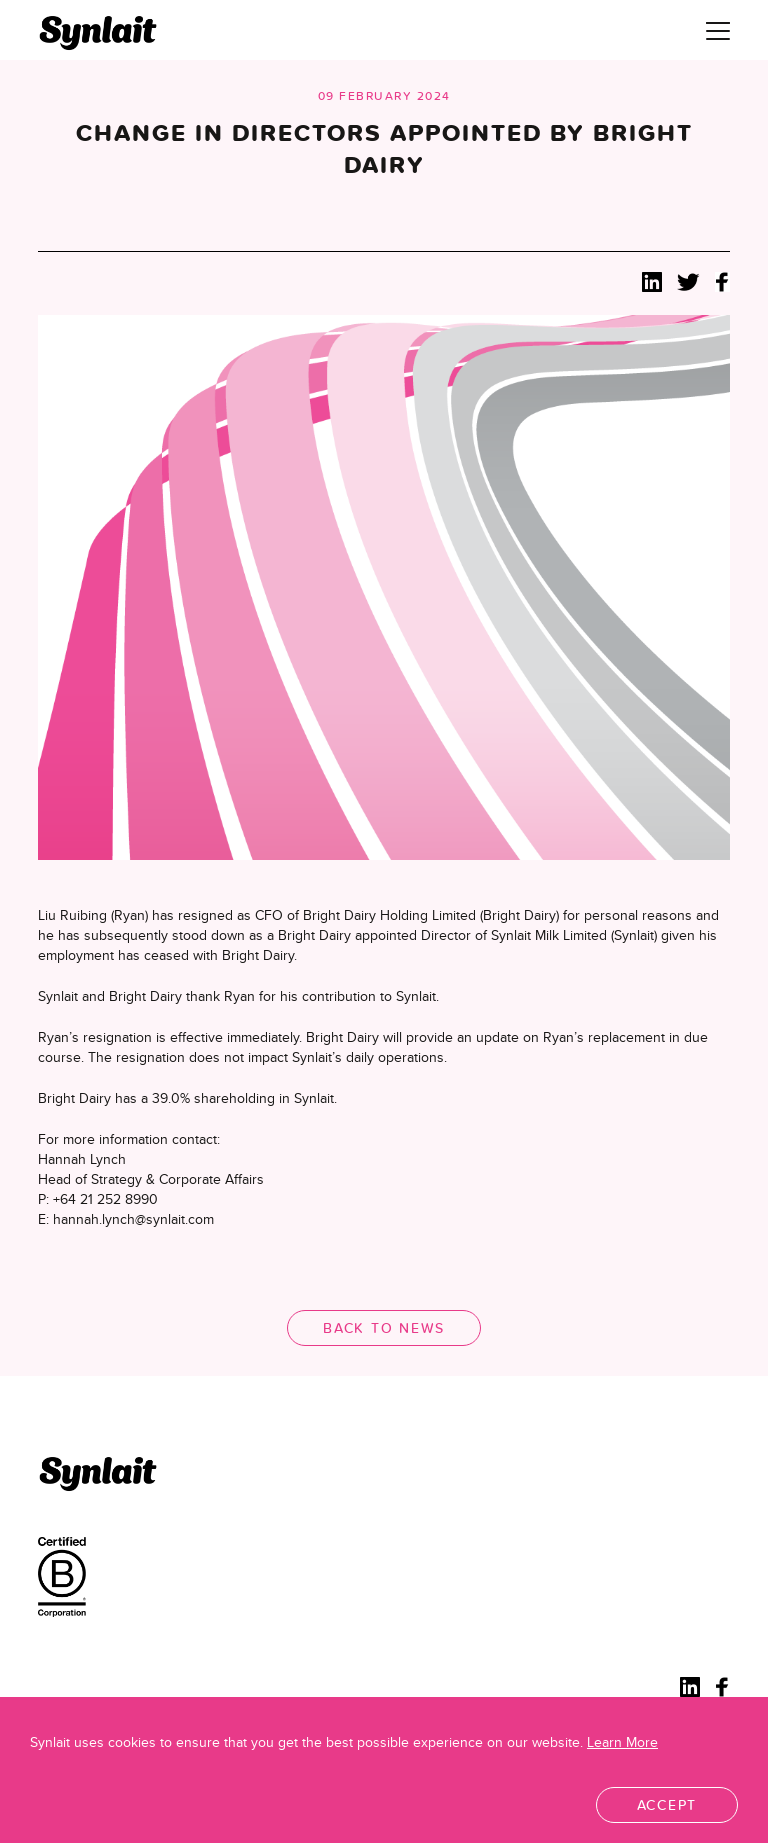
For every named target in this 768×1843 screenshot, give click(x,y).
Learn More (622, 1742)
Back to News (384, 1328)
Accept (667, 1805)
